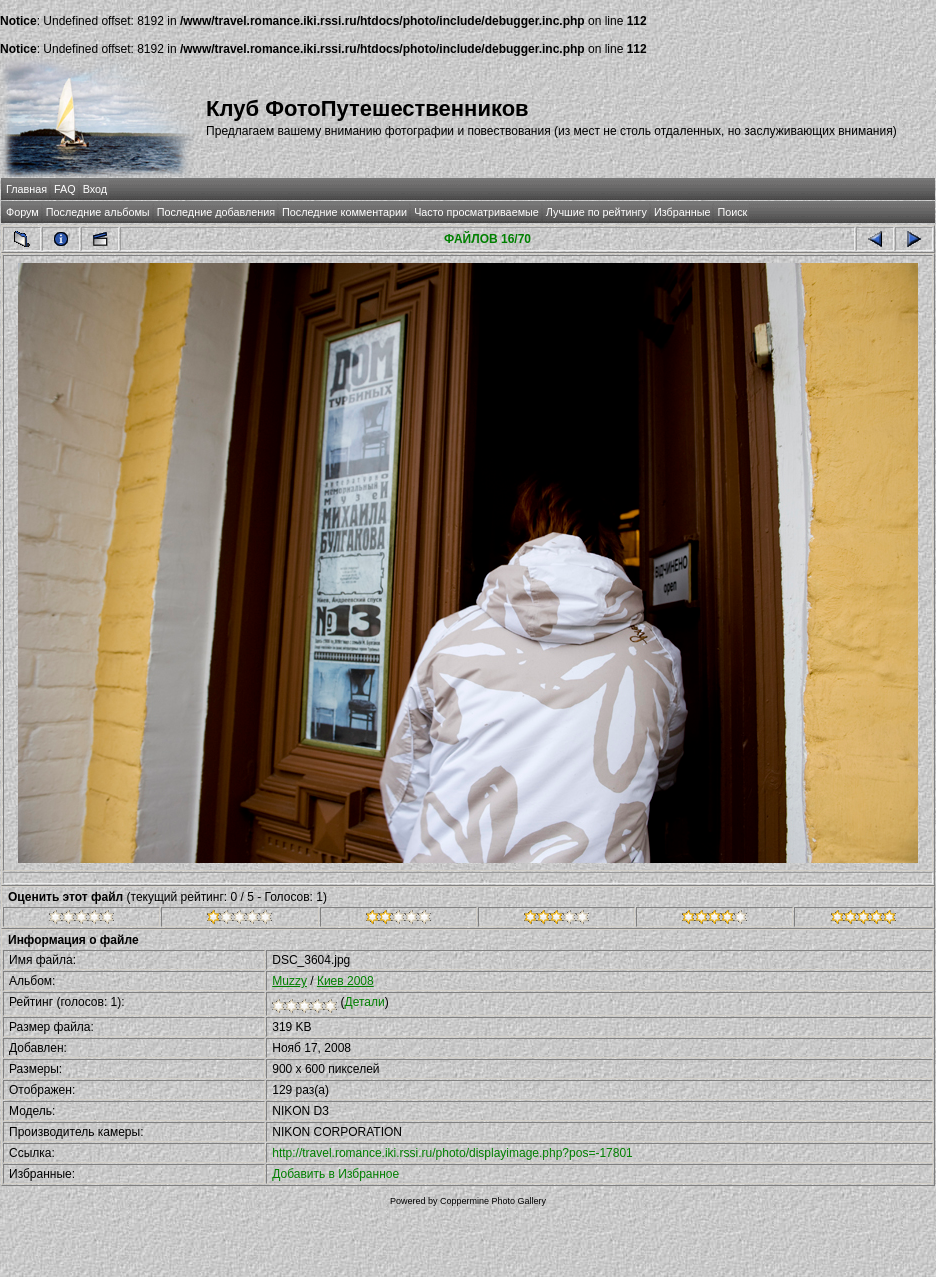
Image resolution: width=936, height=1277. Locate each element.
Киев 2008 (345, 981)
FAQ (65, 189)
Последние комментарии (344, 212)
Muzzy (289, 981)
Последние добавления (216, 212)
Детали (365, 1002)
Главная (26, 189)
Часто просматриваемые (476, 212)
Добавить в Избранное (335, 1174)
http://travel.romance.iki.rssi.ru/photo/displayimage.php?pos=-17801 (452, 1153)
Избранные (682, 212)
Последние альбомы (98, 212)
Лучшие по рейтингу (596, 212)
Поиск (732, 212)
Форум (22, 212)
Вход (95, 189)
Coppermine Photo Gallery (493, 1201)
